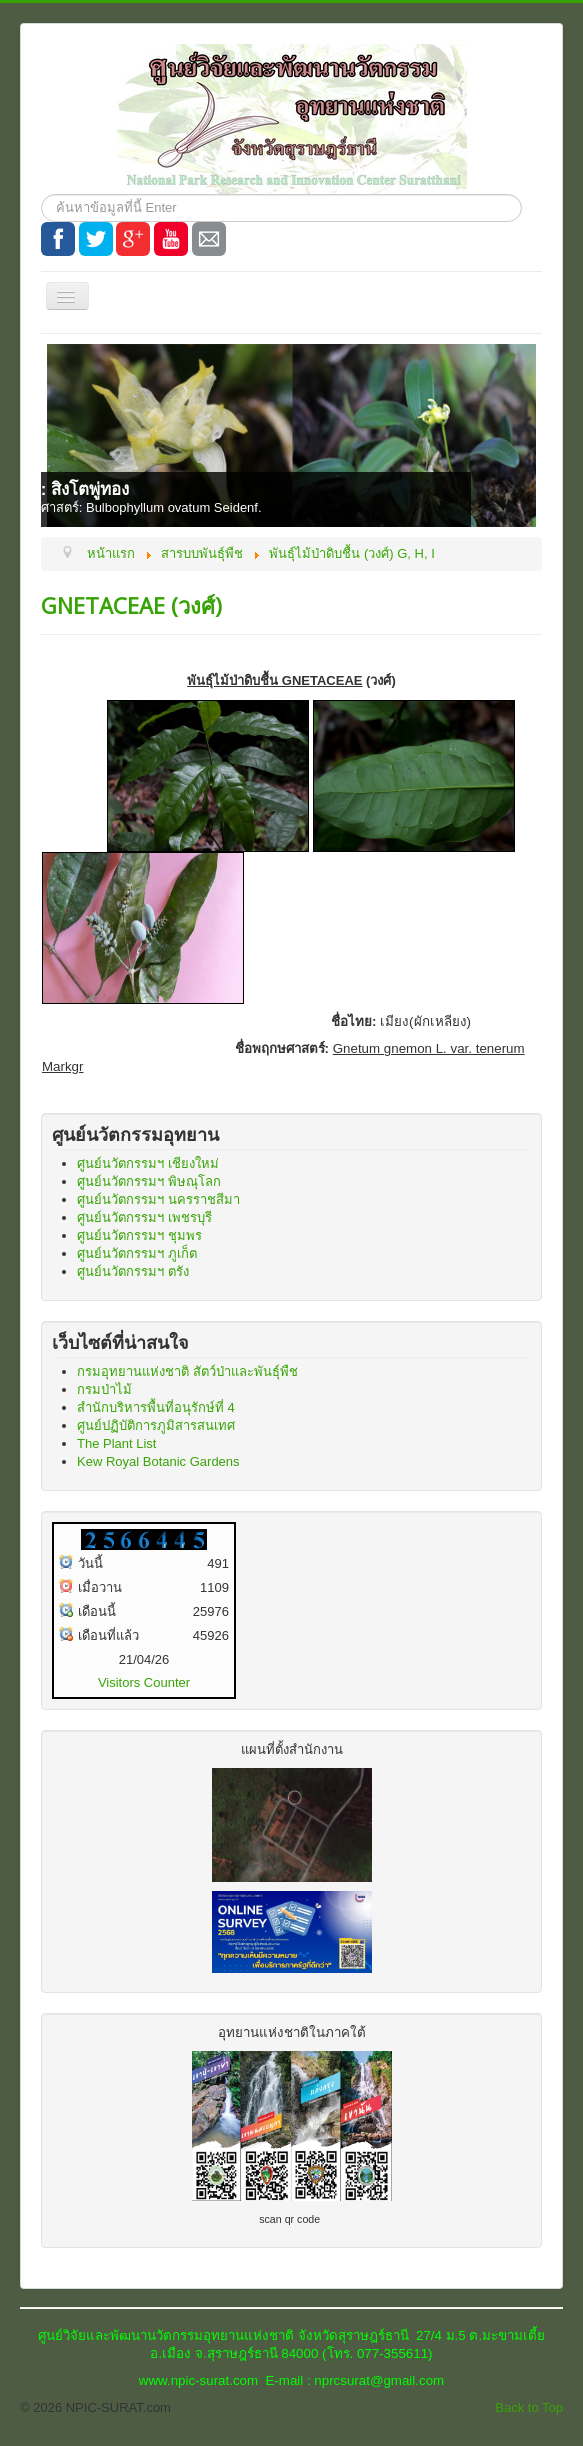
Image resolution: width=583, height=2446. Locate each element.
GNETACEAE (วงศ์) (131, 605)
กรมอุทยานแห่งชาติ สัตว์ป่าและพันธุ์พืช (187, 1371)
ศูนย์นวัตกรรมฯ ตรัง (133, 1271)
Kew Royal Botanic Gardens (158, 1461)
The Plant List (117, 1443)
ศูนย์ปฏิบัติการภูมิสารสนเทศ (156, 1425)
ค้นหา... (41, 194)
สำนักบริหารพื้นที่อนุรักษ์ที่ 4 (156, 1407)
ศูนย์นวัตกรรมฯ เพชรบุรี (144, 1217)
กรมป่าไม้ (104, 1389)
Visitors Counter (144, 1682)
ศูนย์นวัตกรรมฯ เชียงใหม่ (148, 1163)
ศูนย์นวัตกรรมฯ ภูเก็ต (137, 1253)
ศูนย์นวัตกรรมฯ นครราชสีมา (158, 1199)
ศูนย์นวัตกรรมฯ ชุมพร (139, 1235)
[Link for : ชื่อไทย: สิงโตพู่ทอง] (291, 435)
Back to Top (529, 2407)
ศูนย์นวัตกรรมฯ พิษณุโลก (149, 1181)
